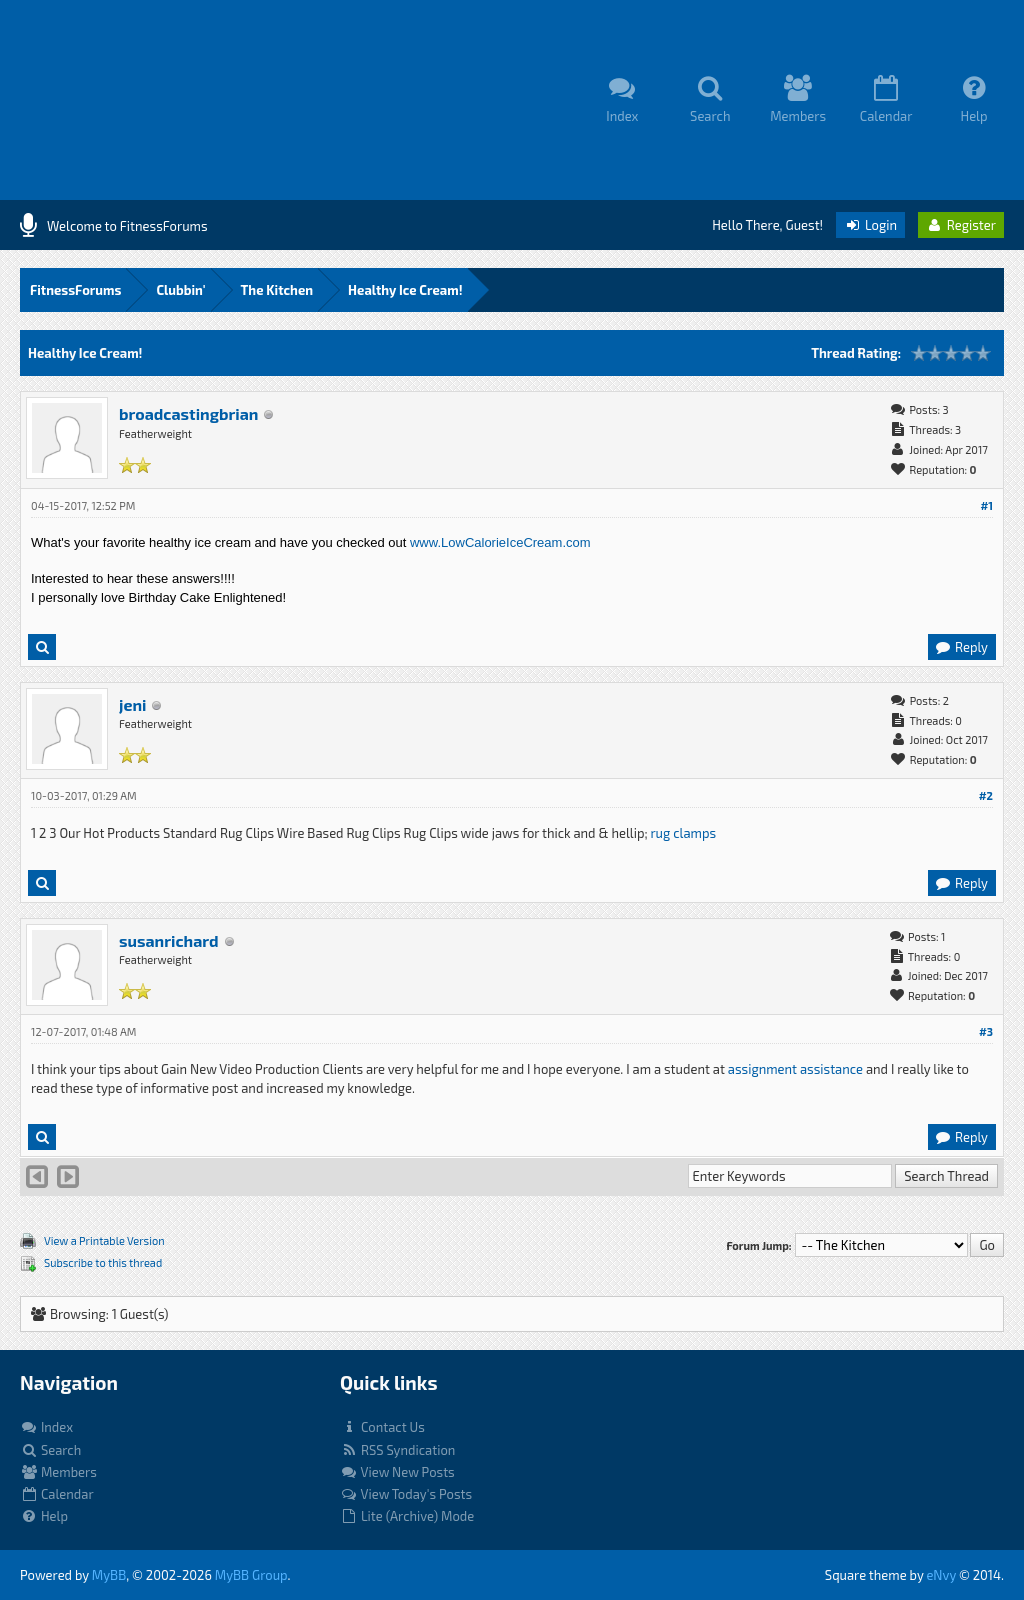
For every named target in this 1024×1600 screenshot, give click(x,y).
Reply (961, 647)
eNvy (941, 1575)
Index (46, 1427)
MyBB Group (251, 1575)
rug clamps (683, 833)
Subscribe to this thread (103, 1262)
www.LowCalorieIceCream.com (500, 542)
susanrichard (169, 940)
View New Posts (397, 1472)
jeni (133, 704)
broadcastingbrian (188, 413)
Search (50, 1450)
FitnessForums (75, 290)
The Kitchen (277, 290)
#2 (986, 795)
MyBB (109, 1575)
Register (961, 225)
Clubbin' (180, 290)
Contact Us (382, 1427)
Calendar (57, 1494)
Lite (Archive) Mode (407, 1516)
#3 (986, 1031)
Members (58, 1472)
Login (870, 225)
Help (44, 1516)
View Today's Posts (406, 1494)
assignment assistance (795, 1069)
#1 (986, 505)
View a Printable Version (104, 1240)
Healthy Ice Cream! (405, 290)
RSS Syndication (397, 1450)
